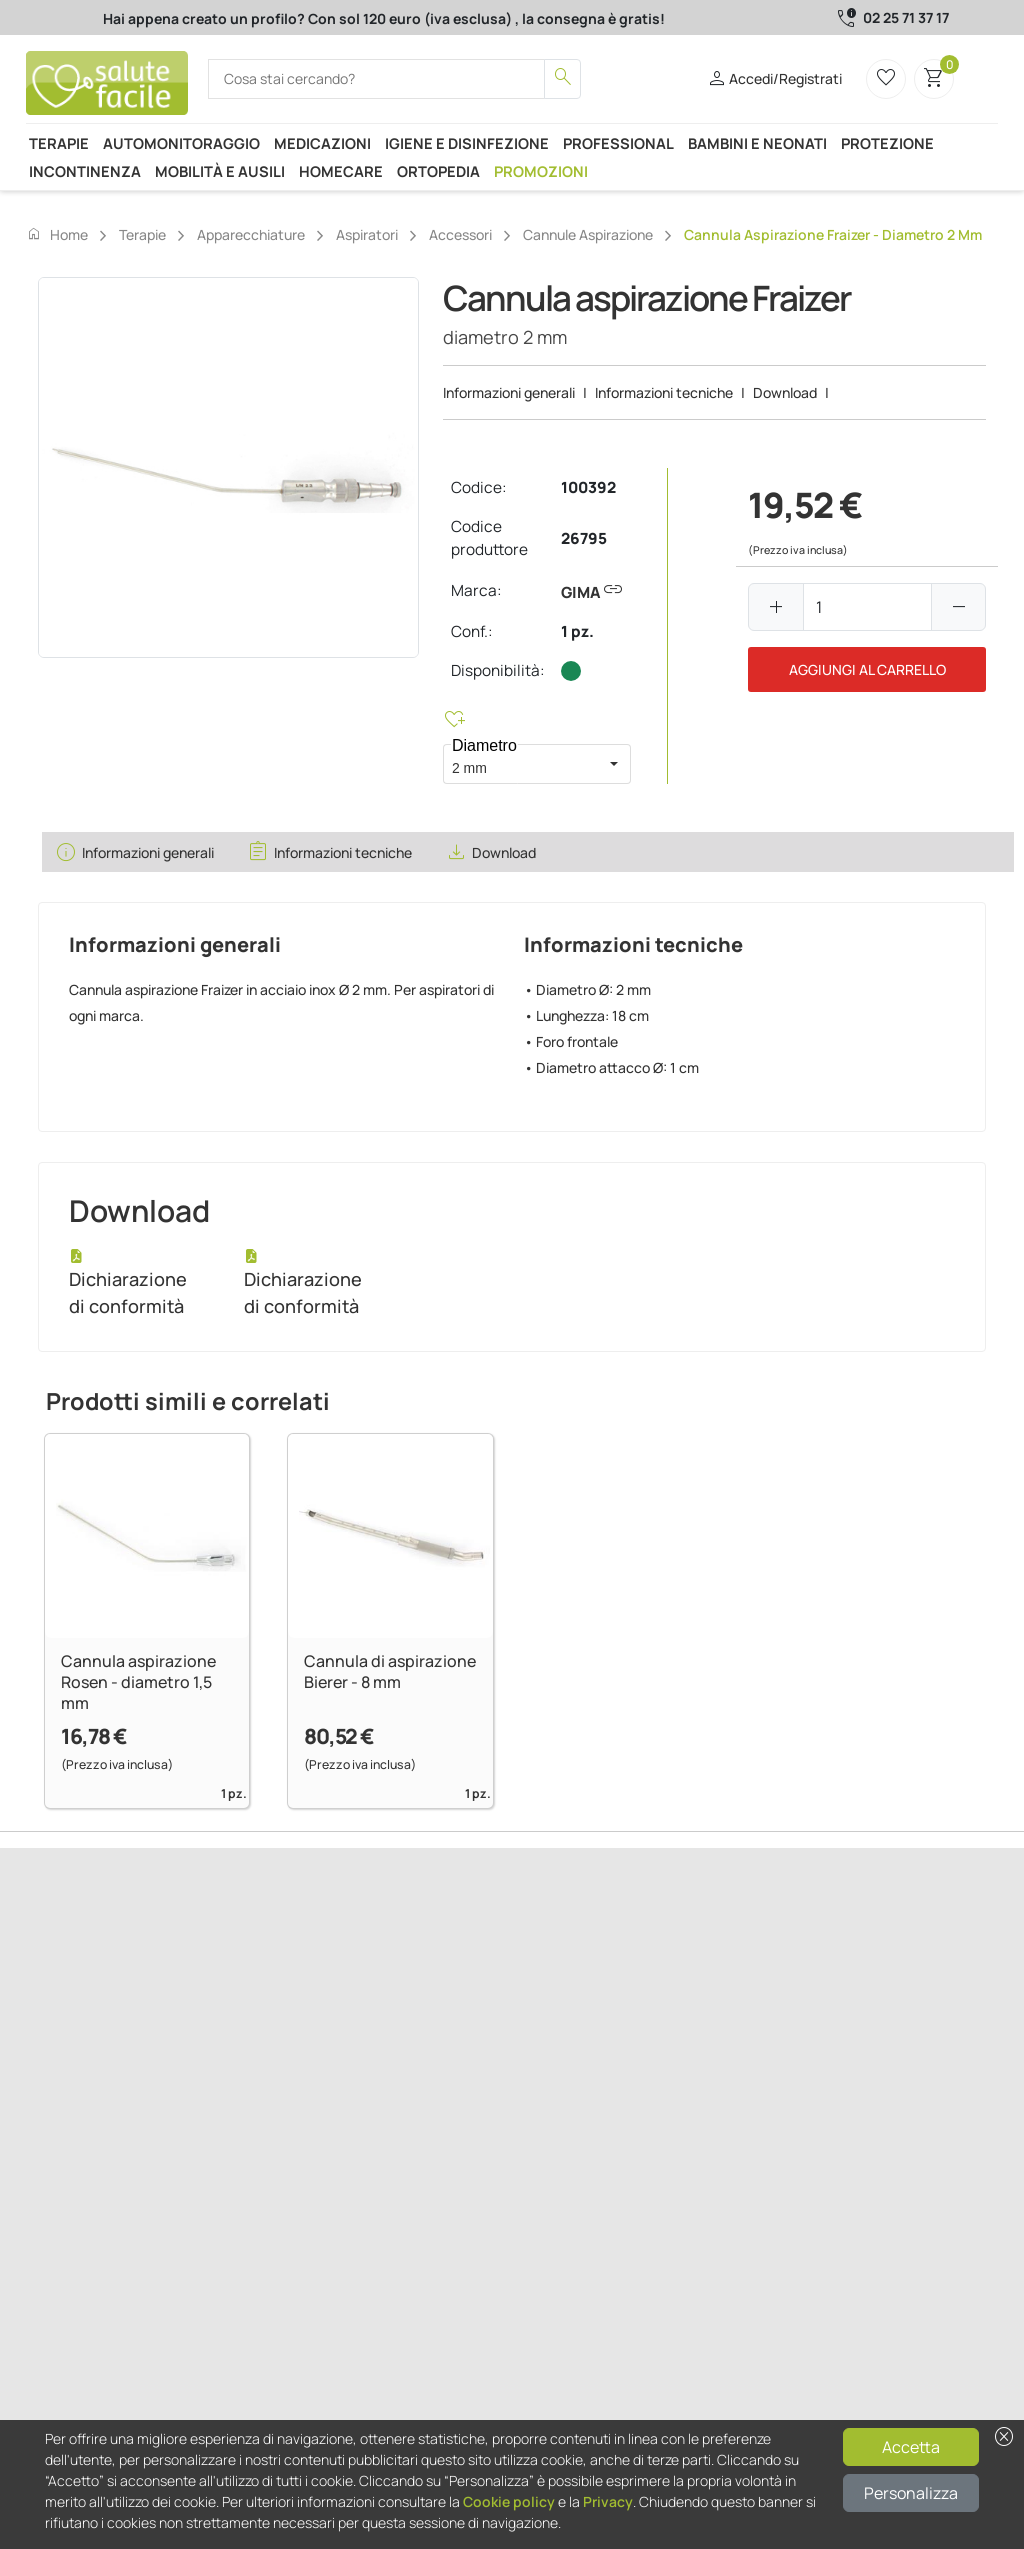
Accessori (460, 234)
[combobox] (520, 764)
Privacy (608, 2501)
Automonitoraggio (181, 143)
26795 (584, 538)
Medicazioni (322, 143)
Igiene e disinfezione (467, 143)
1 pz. (577, 631)
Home (57, 234)
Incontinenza (85, 171)
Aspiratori (367, 234)
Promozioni (541, 171)
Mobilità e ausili (220, 171)
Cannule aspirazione (588, 234)
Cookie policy (509, 2501)
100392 (588, 487)
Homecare (341, 171)
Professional (618, 143)
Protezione (887, 143)
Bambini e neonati (757, 143)
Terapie (59, 143)
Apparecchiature (251, 234)
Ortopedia (438, 171)
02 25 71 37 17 (906, 17)
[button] (614, 764)
